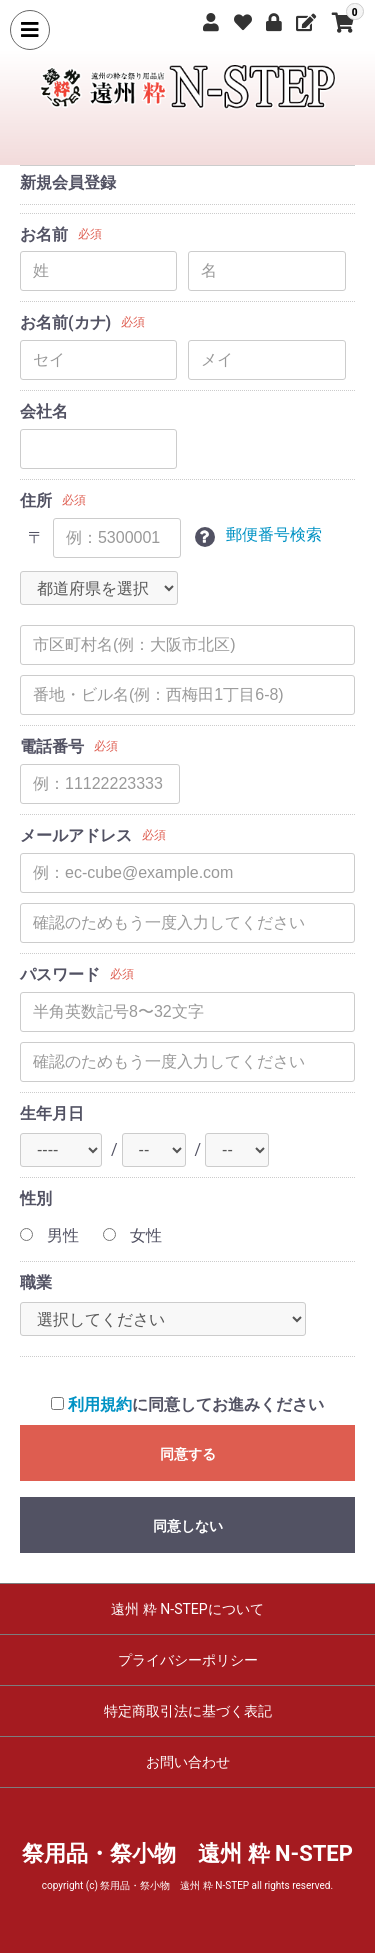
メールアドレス (76, 835)
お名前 (44, 234)
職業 (36, 1282)
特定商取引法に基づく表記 (188, 1711)
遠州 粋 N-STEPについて (187, 1609)
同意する (188, 1454)
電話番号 (52, 746)
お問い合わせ (188, 1762)
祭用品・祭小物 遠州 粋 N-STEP (187, 1853)
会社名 (44, 411)
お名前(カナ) (65, 322)
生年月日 (52, 1113)
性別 (36, 1198)
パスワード (60, 974)
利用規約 (100, 1404)
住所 (36, 500)
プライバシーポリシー (188, 1660)
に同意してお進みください (187, 1404)
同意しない (188, 1526)
